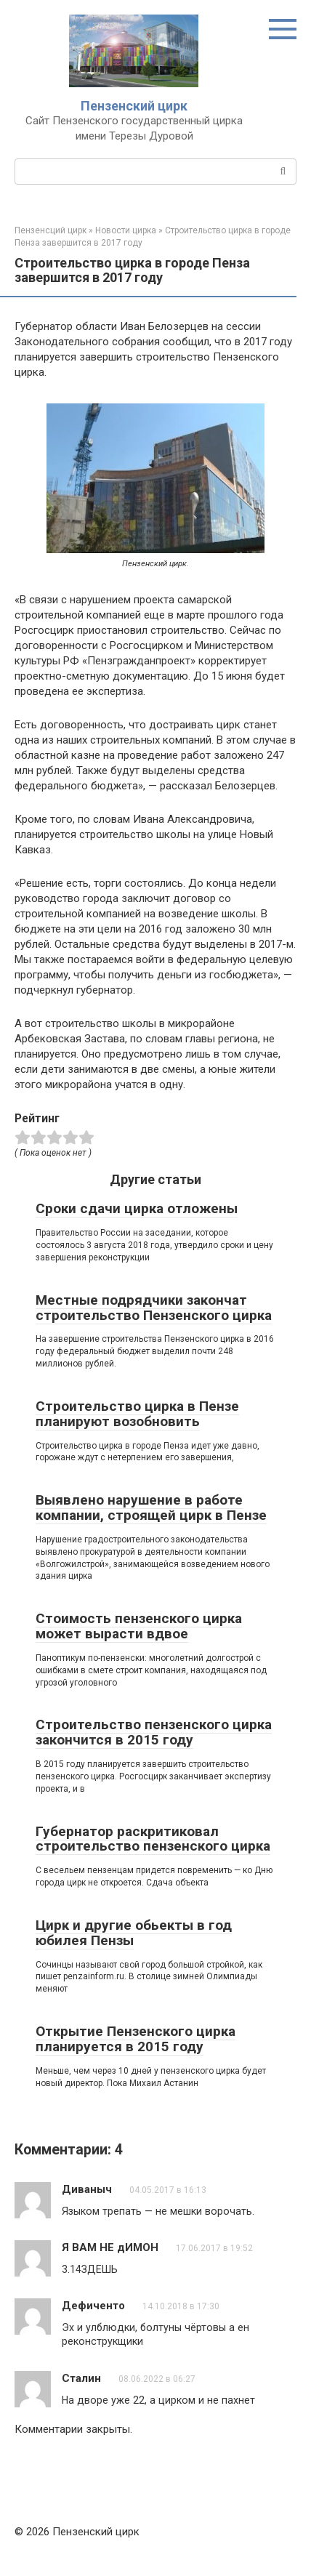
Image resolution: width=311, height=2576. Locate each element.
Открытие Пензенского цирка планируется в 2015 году (135, 2039)
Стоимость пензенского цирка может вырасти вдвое (139, 1626)
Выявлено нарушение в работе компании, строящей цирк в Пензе (151, 1508)
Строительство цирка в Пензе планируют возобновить (137, 1414)
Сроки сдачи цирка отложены (137, 1208)
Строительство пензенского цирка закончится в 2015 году (154, 1732)
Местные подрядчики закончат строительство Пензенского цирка (154, 1308)
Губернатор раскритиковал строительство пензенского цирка (153, 1839)
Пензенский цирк (134, 105)
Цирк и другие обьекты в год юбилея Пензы (134, 1933)
